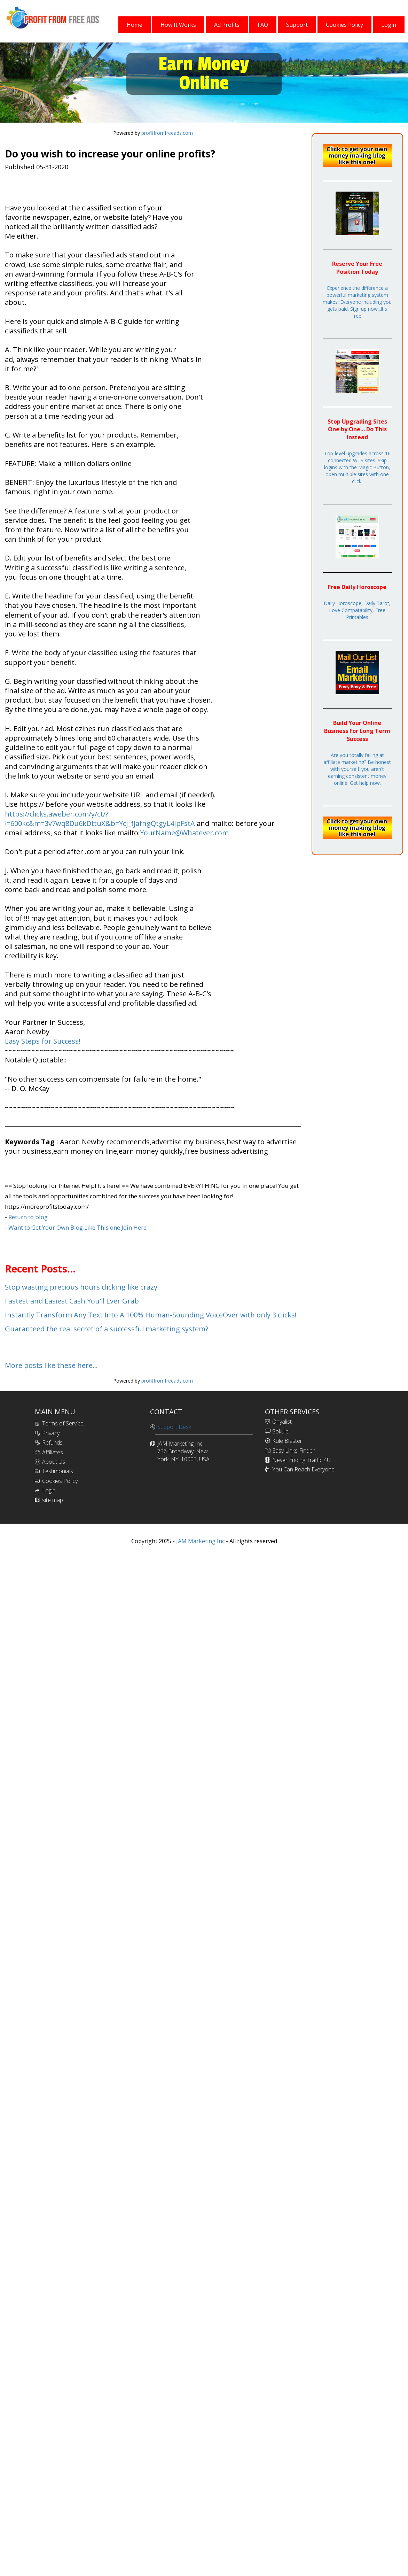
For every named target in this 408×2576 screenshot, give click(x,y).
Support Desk (174, 1427)
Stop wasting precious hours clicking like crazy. (82, 1287)
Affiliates (52, 1452)
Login (49, 1490)
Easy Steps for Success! (42, 1041)
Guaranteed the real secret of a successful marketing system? (106, 1328)
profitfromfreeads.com (167, 133)
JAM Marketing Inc (200, 1541)
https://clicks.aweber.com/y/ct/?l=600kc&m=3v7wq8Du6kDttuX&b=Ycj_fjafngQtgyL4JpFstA (101, 818)
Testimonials (57, 1471)
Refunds (52, 1442)
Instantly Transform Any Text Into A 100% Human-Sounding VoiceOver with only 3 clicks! (151, 1315)
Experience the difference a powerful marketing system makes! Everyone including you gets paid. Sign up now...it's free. (357, 302)
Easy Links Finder (293, 1450)
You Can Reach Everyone (303, 1469)
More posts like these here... (51, 1365)
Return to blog (28, 1217)
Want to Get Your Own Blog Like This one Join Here (77, 1227)
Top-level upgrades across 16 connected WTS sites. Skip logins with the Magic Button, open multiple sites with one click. (357, 467)
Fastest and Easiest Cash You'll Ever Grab (72, 1301)
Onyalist (282, 1421)
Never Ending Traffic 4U (301, 1460)
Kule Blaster (287, 1441)
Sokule (280, 1431)
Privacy (51, 1433)
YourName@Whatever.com (184, 832)
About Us (53, 1461)
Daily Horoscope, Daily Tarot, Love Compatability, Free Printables (357, 610)
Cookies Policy (60, 1481)
